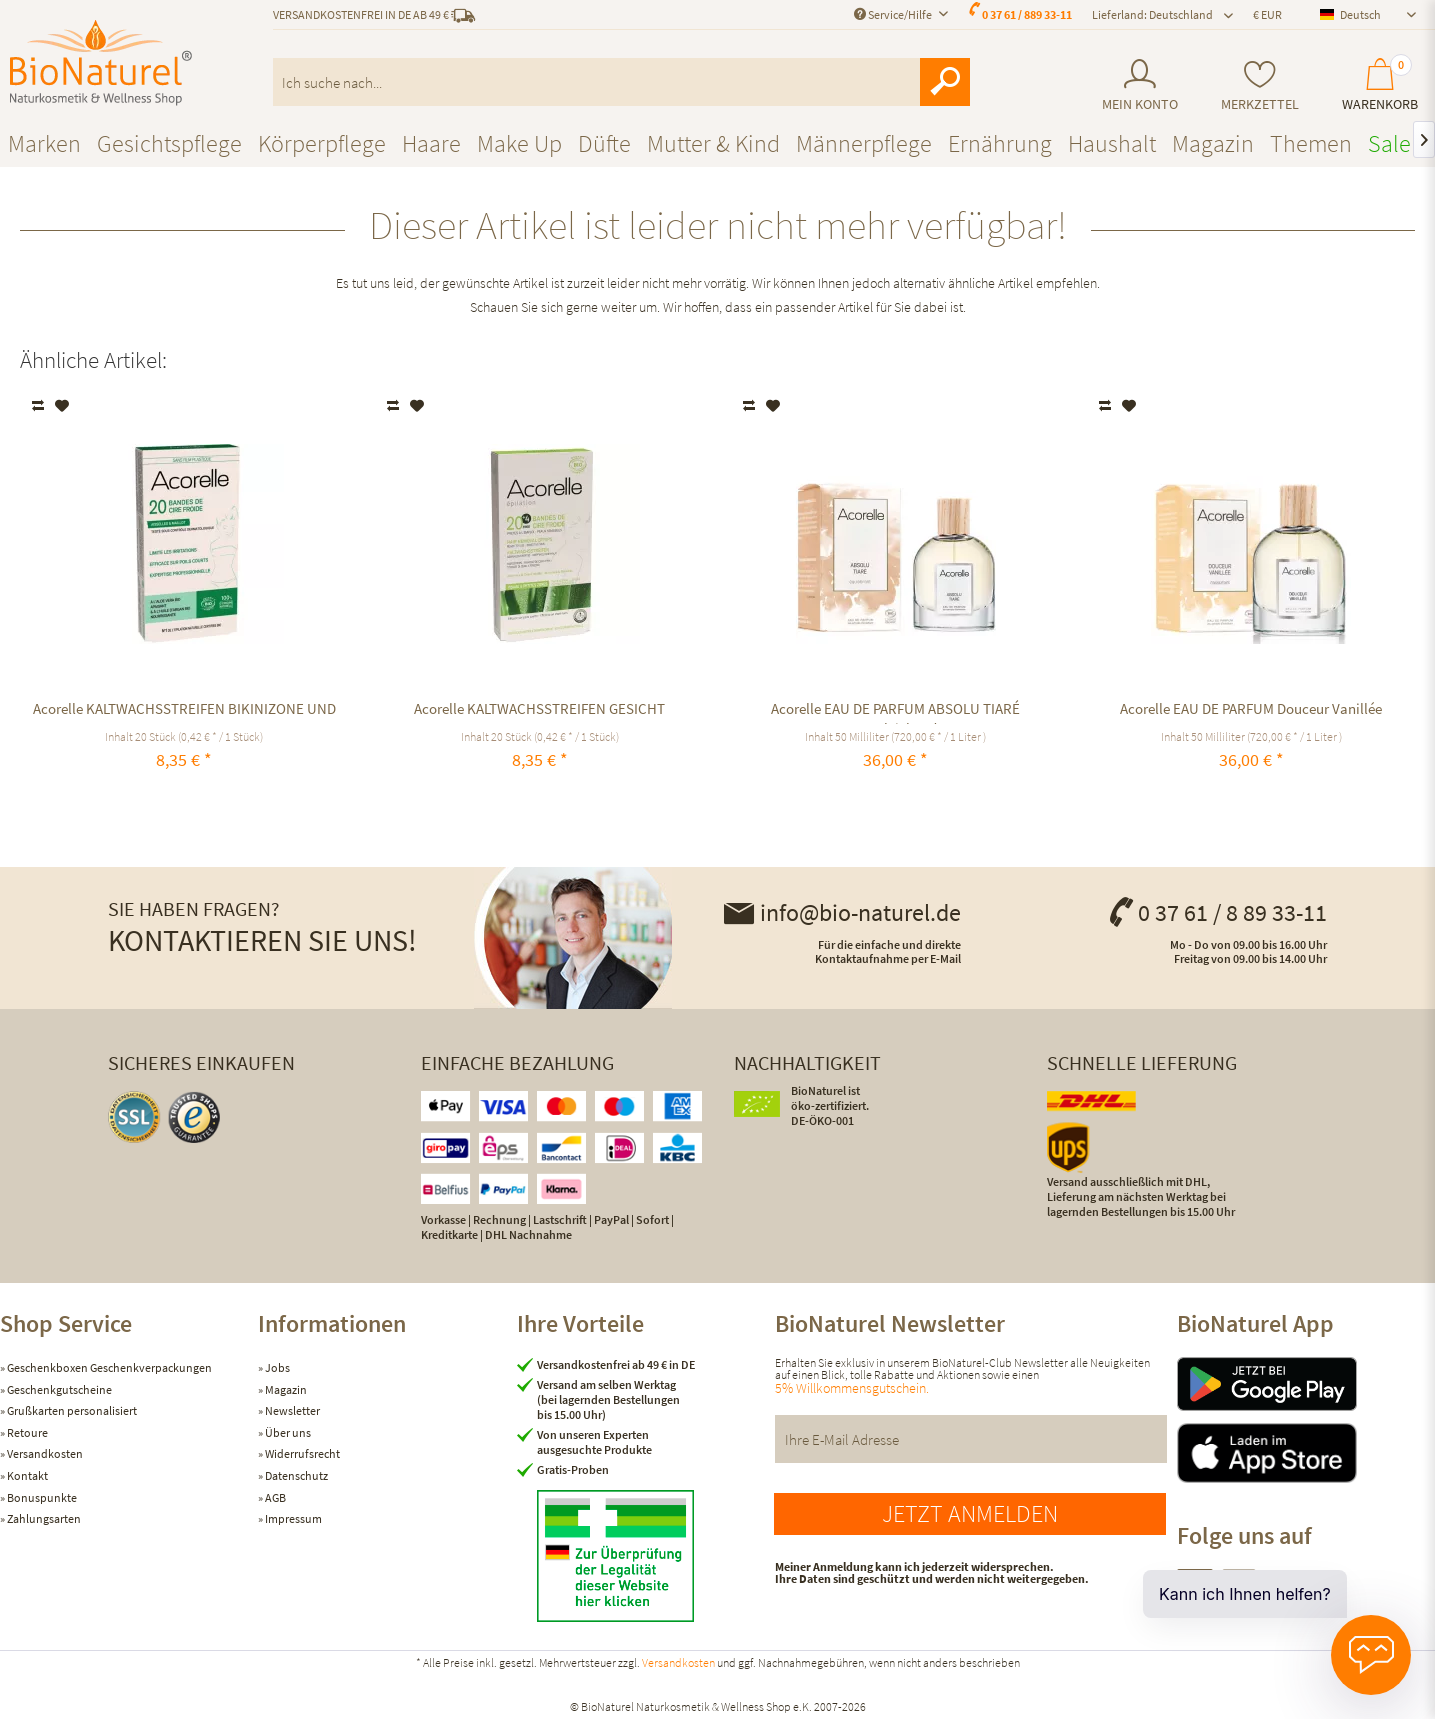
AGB (274, 1497)
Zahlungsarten (43, 1518)
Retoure (26, 1432)
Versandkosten (44, 1453)
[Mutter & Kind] (713, 143)
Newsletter (291, 1410)
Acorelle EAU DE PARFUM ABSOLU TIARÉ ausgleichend (895, 711)
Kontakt (26, 1475)
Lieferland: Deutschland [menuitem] (1152, 14)
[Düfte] (604, 143)
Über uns (287, 1432)
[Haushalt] (1112, 143)
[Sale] (1389, 143)
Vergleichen (39, 406)
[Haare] (431, 143)
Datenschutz (295, 1475)
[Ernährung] (1000, 143)
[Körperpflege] (322, 143)
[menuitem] (1139, 85)
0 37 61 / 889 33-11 (1027, 14)
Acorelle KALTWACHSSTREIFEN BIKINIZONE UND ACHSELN (184, 711)
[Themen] (1311, 143)
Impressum (292, 1518)
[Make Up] (519, 143)
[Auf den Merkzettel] (62, 406)
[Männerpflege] (864, 143)
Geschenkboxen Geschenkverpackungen (108, 1367)
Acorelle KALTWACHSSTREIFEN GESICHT (539, 708)
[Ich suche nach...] (621, 82)
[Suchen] (945, 82)
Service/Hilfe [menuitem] (894, 14)
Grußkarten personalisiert (71, 1410)
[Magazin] (1213, 143)
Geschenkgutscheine (58, 1389)
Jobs (276, 1367)
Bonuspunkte (41, 1497)
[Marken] (44, 143)
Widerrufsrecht (301, 1453)
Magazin (285, 1389)
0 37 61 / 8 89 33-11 (1217, 912)
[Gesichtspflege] (169, 143)
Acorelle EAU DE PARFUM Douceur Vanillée (1251, 708)
